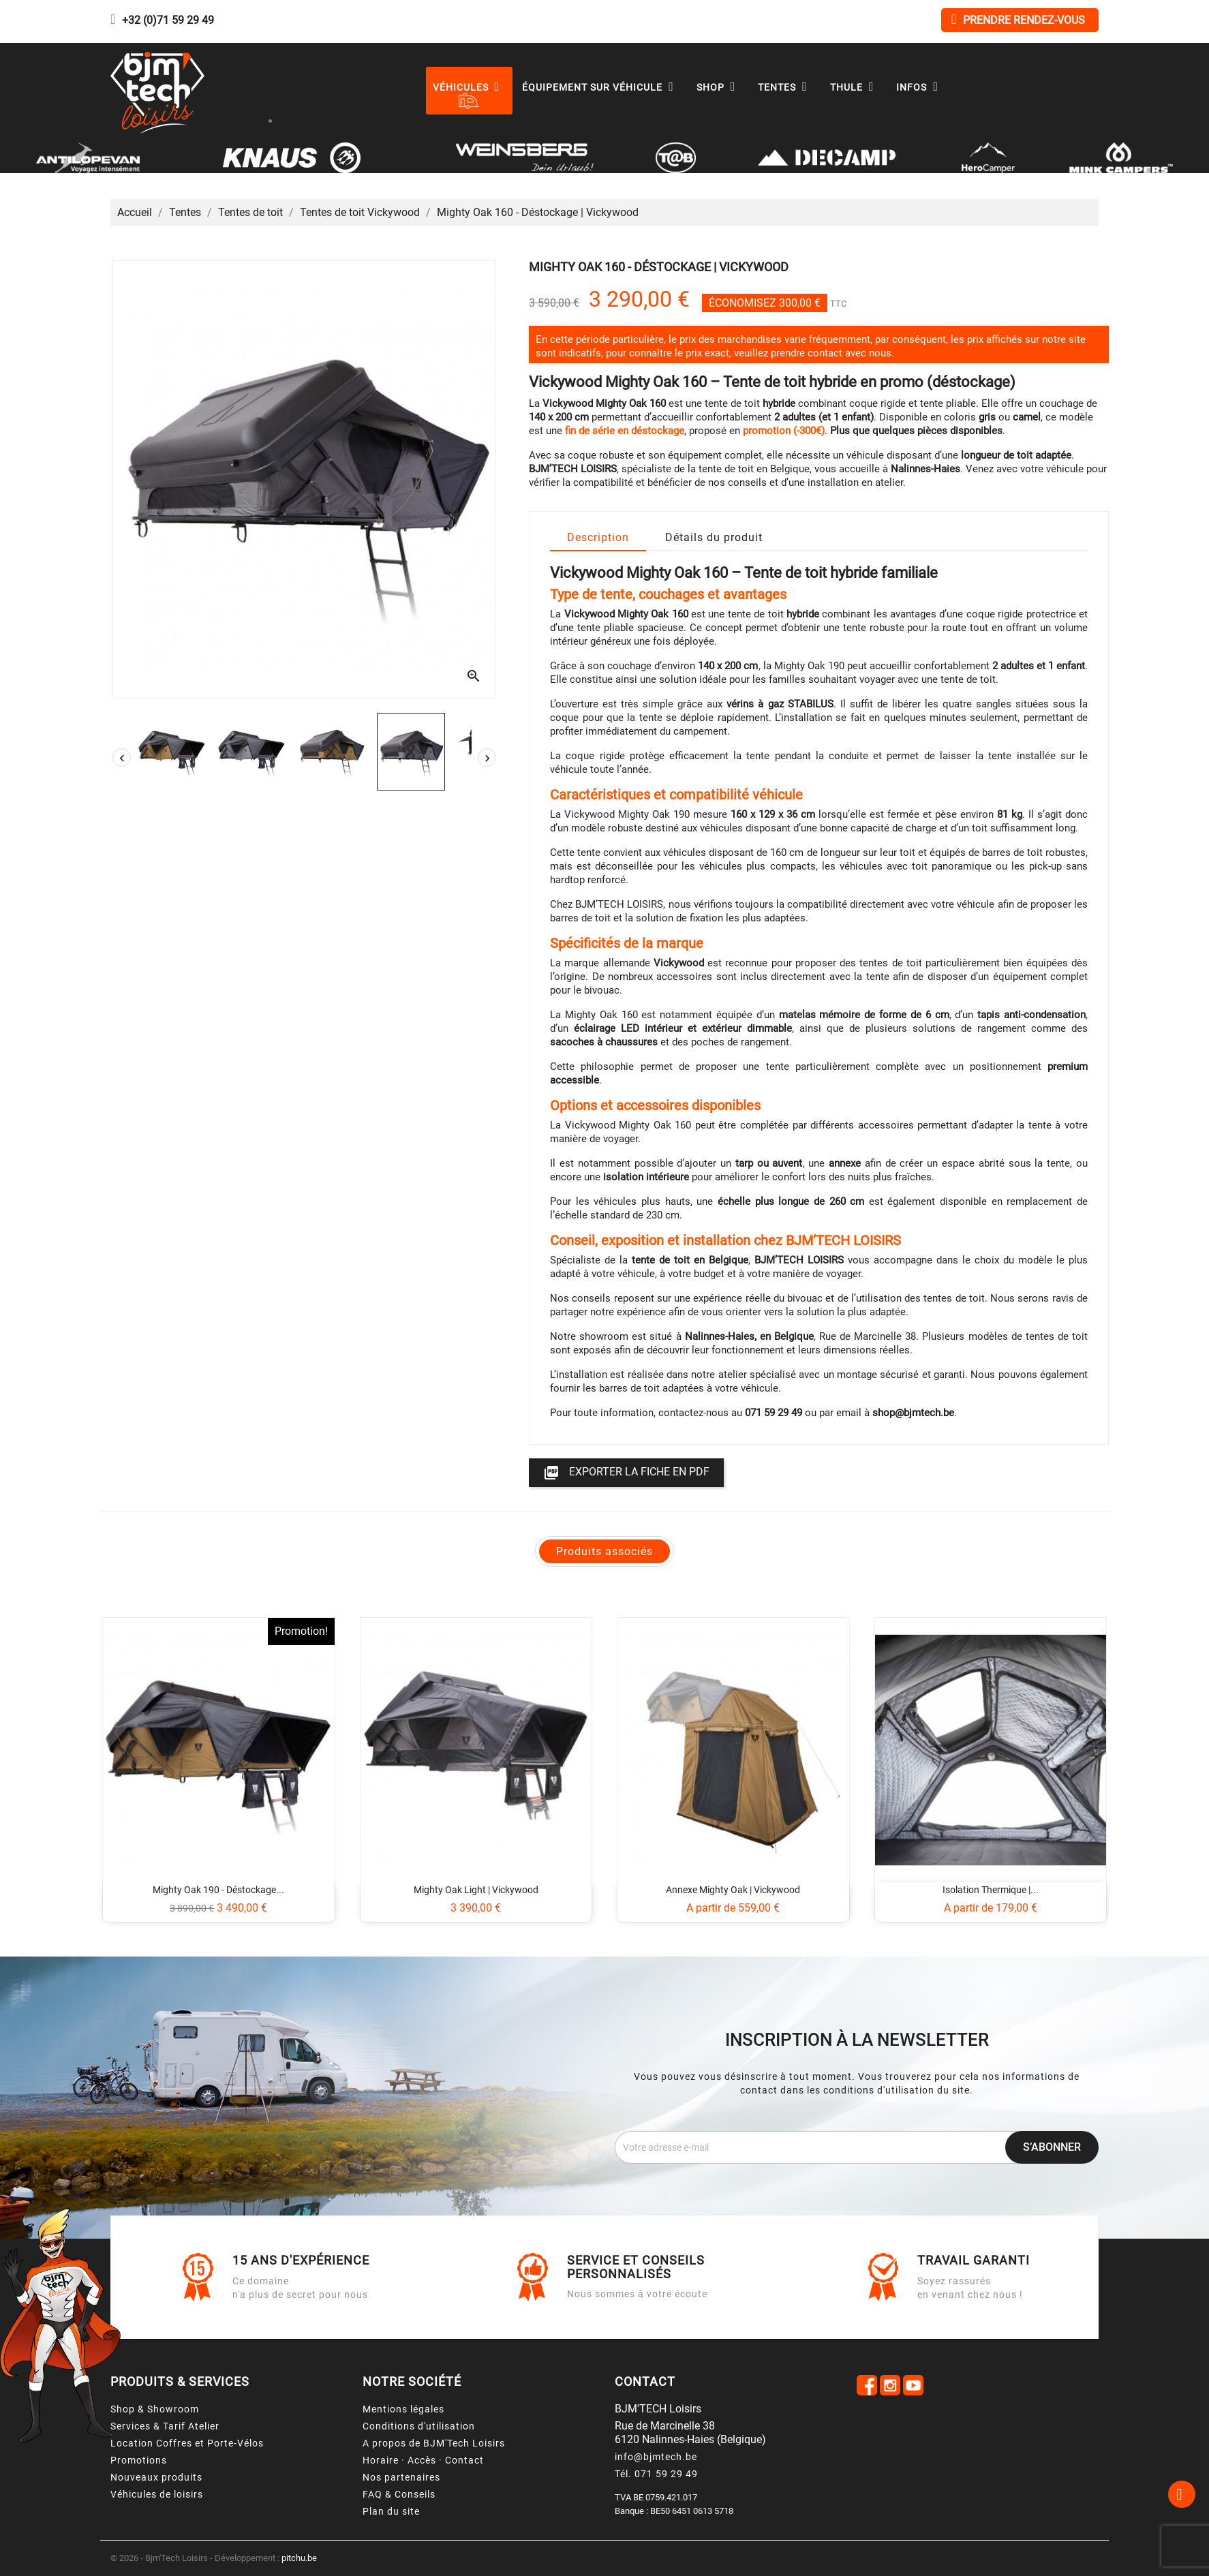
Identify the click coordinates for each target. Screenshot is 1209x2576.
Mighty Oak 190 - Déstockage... (218, 1889)
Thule (855, 87)
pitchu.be (299, 2558)
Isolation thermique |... (991, 1889)
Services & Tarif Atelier (164, 2426)
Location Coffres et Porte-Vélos (187, 2443)
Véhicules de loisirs (156, 2494)
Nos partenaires (401, 2477)
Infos (920, 87)
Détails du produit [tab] (714, 537)
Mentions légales (403, 2409)
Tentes (786, 87)
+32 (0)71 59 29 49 (168, 20)
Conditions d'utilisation (419, 2426)
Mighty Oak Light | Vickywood (476, 1889)
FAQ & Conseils (399, 2494)
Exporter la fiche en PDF (626, 1473)
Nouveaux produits (156, 2477)
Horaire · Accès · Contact (423, 2460)
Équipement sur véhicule (601, 87)
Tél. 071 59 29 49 (656, 2473)
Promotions (138, 2460)
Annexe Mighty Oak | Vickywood (733, 1889)
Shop (719, 87)
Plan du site (391, 2511)
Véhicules (469, 87)
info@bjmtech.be (656, 2456)
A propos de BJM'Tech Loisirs (434, 2443)
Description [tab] (598, 537)
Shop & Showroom (154, 2409)
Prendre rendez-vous (1018, 19)
